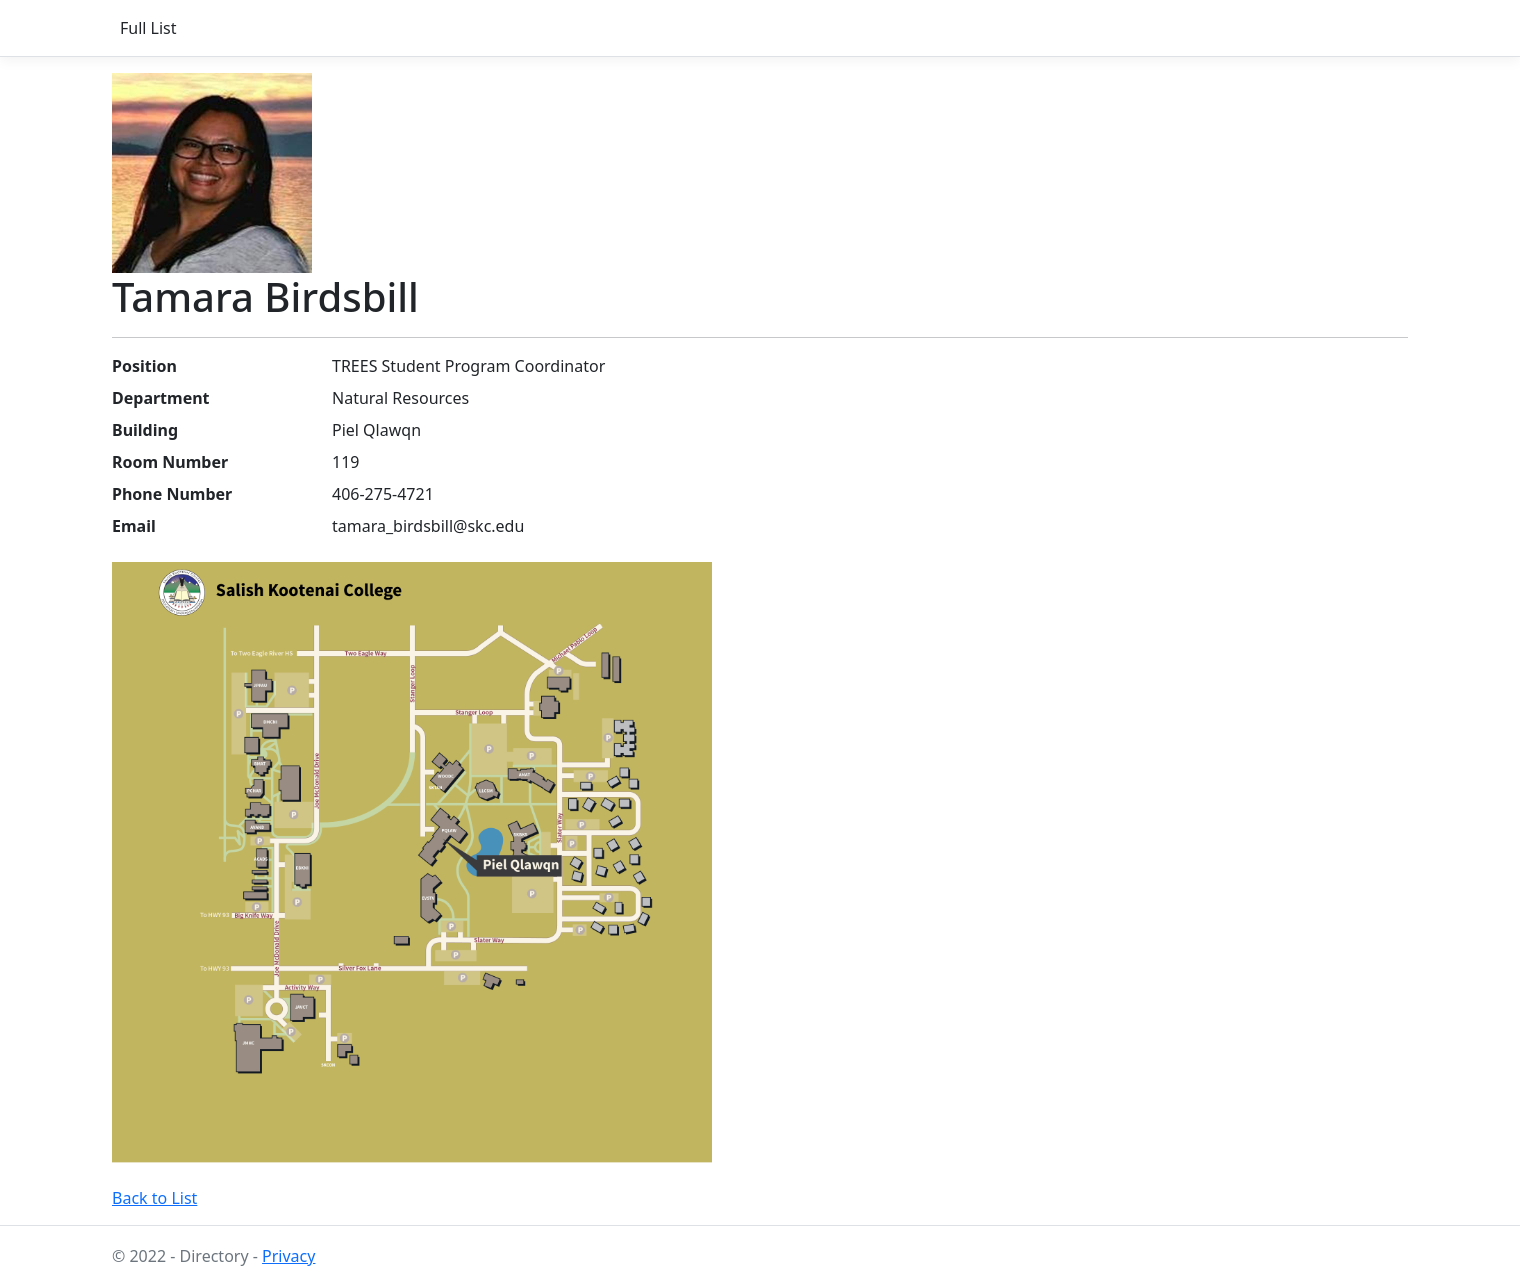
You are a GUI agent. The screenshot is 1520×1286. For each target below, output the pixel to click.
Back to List (154, 1198)
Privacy (288, 1256)
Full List (148, 28)
